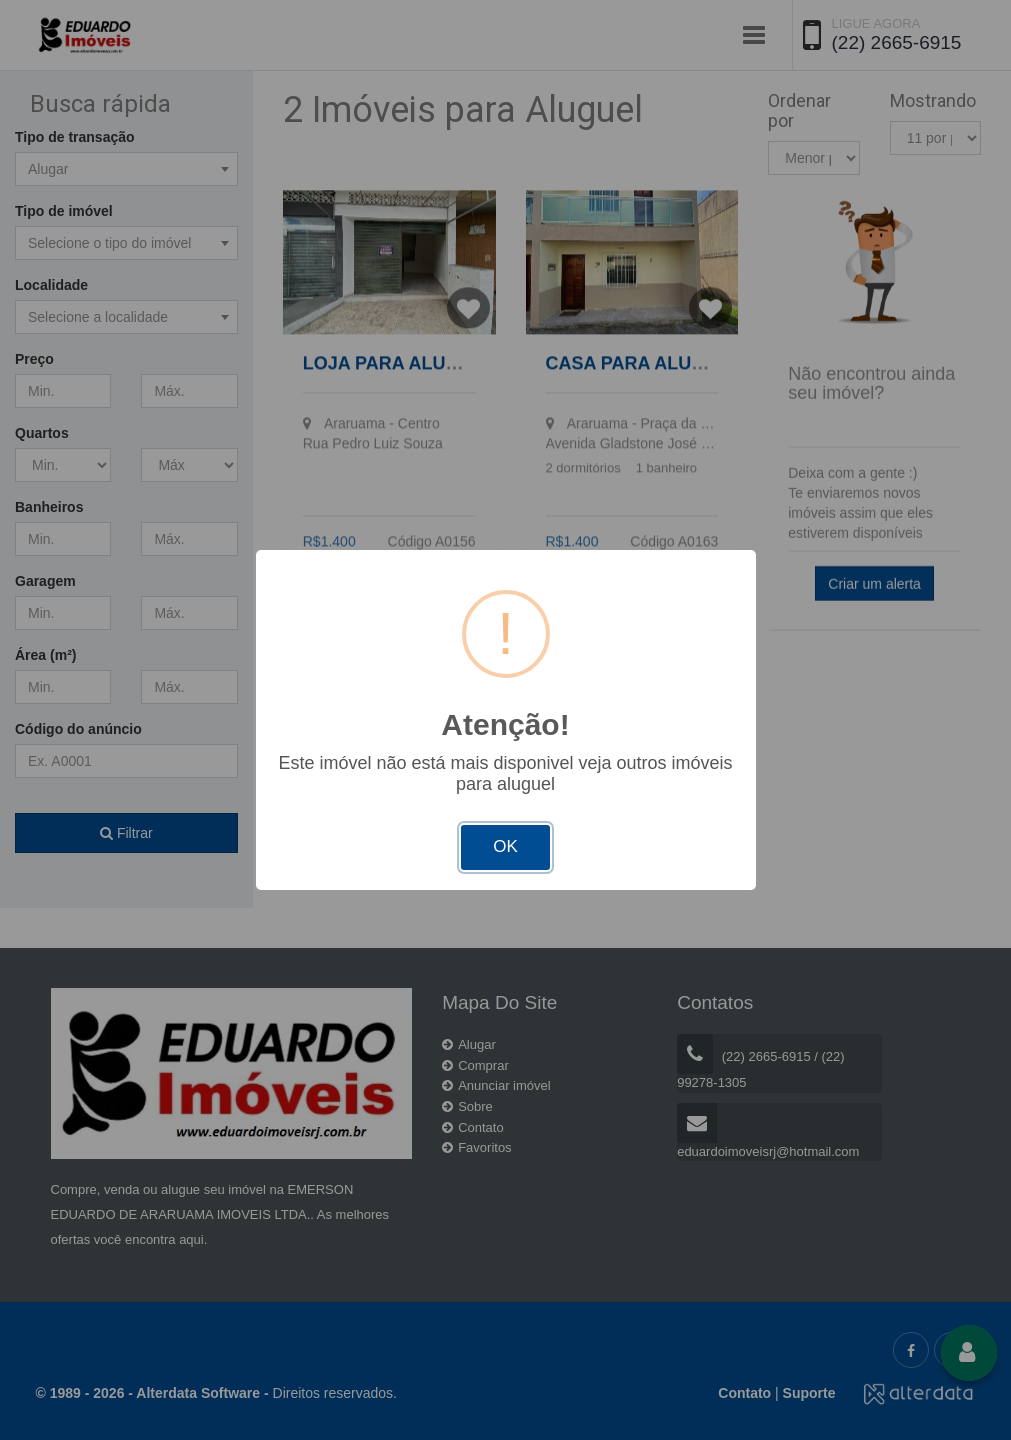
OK (505, 846)
